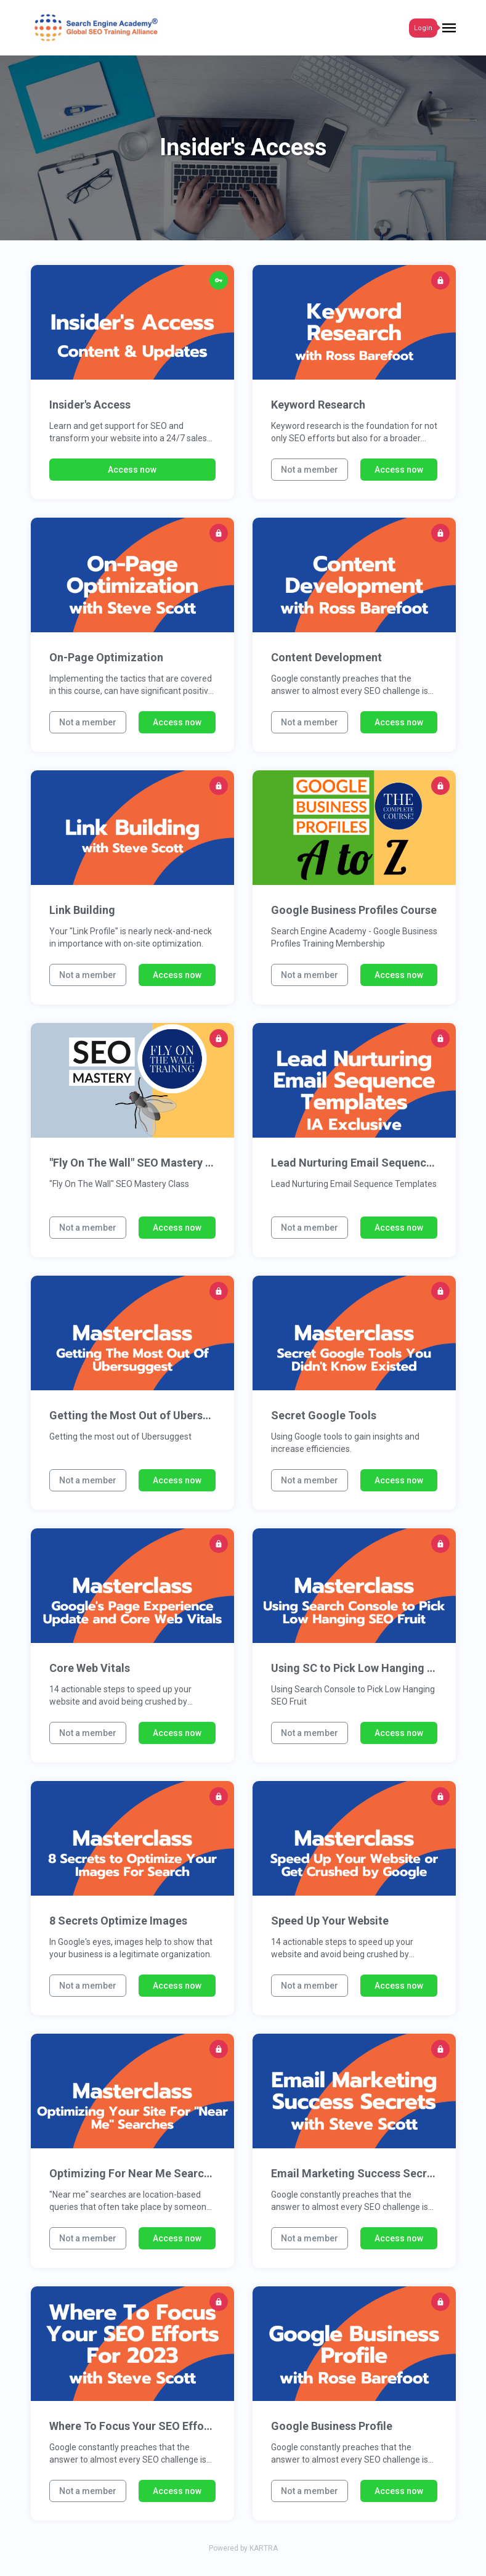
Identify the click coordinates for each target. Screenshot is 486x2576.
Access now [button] (132, 470)
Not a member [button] (309, 470)
